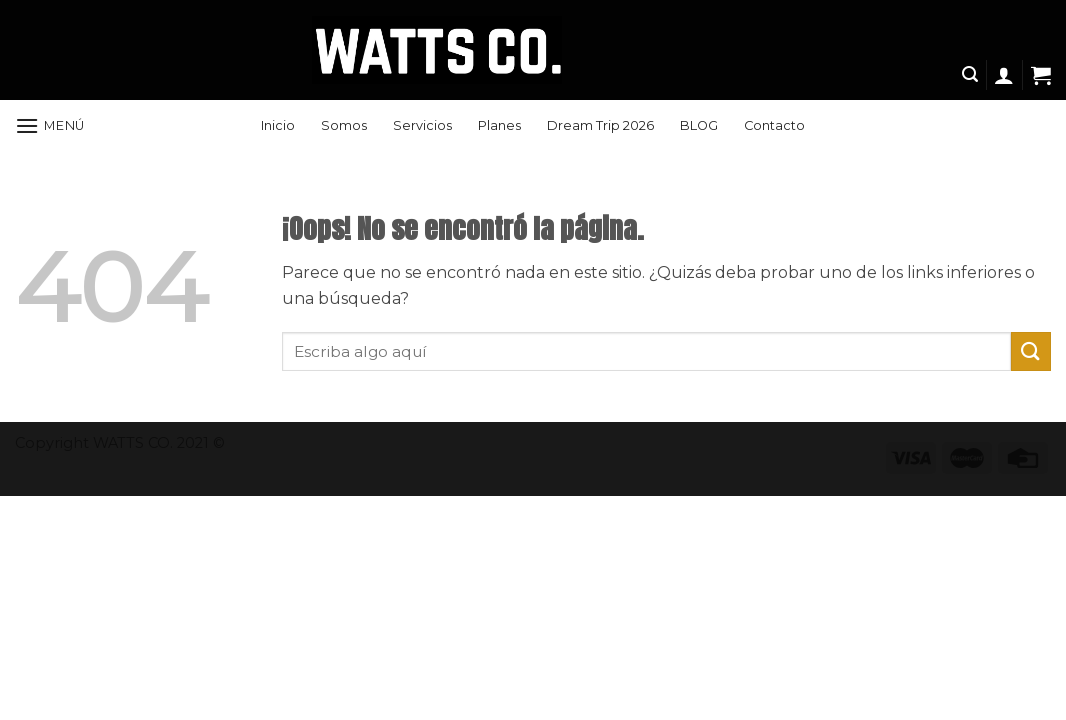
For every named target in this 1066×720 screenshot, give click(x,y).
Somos (344, 125)
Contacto (774, 125)
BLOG (699, 125)
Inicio (278, 125)
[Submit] (1031, 351)
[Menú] (50, 125)
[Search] (970, 74)
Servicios (422, 125)
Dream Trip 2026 (600, 125)
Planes (499, 125)
